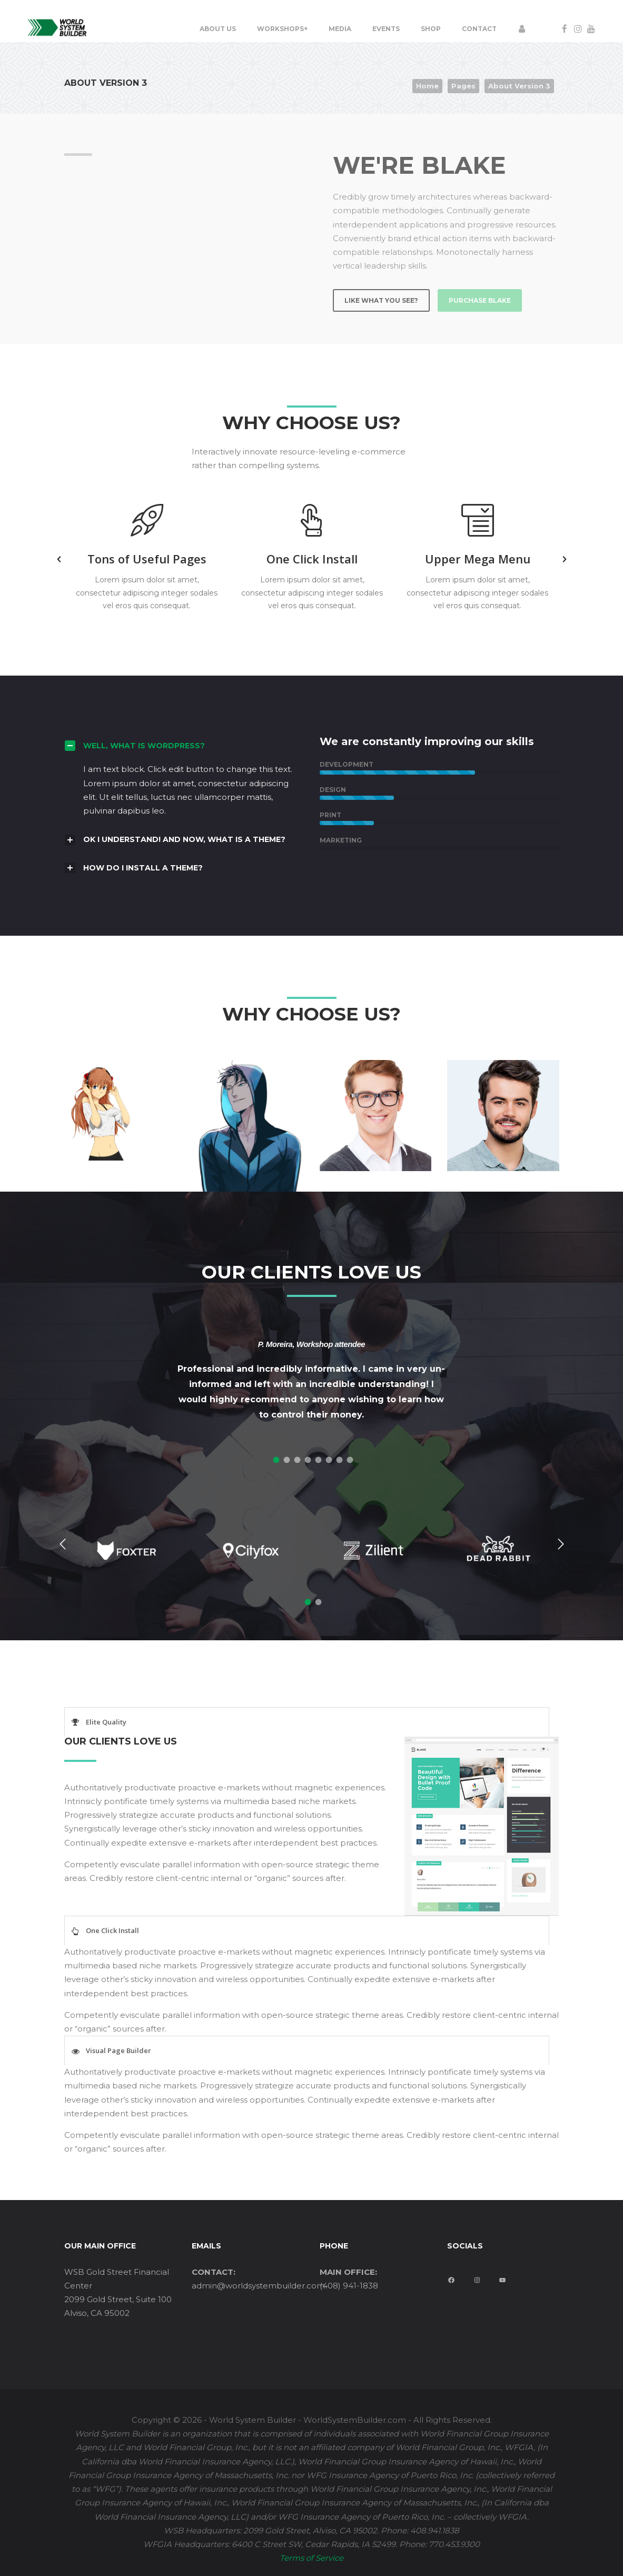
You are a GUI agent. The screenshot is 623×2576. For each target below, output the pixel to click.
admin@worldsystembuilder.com (258, 2286)
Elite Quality (106, 1722)
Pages (463, 86)
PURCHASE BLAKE (480, 300)
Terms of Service (311, 2558)
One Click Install (112, 1930)
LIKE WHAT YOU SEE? (381, 300)
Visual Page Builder (118, 2050)
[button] (59, 559)
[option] (147, 559)
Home (427, 86)
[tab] (275, 1457)
